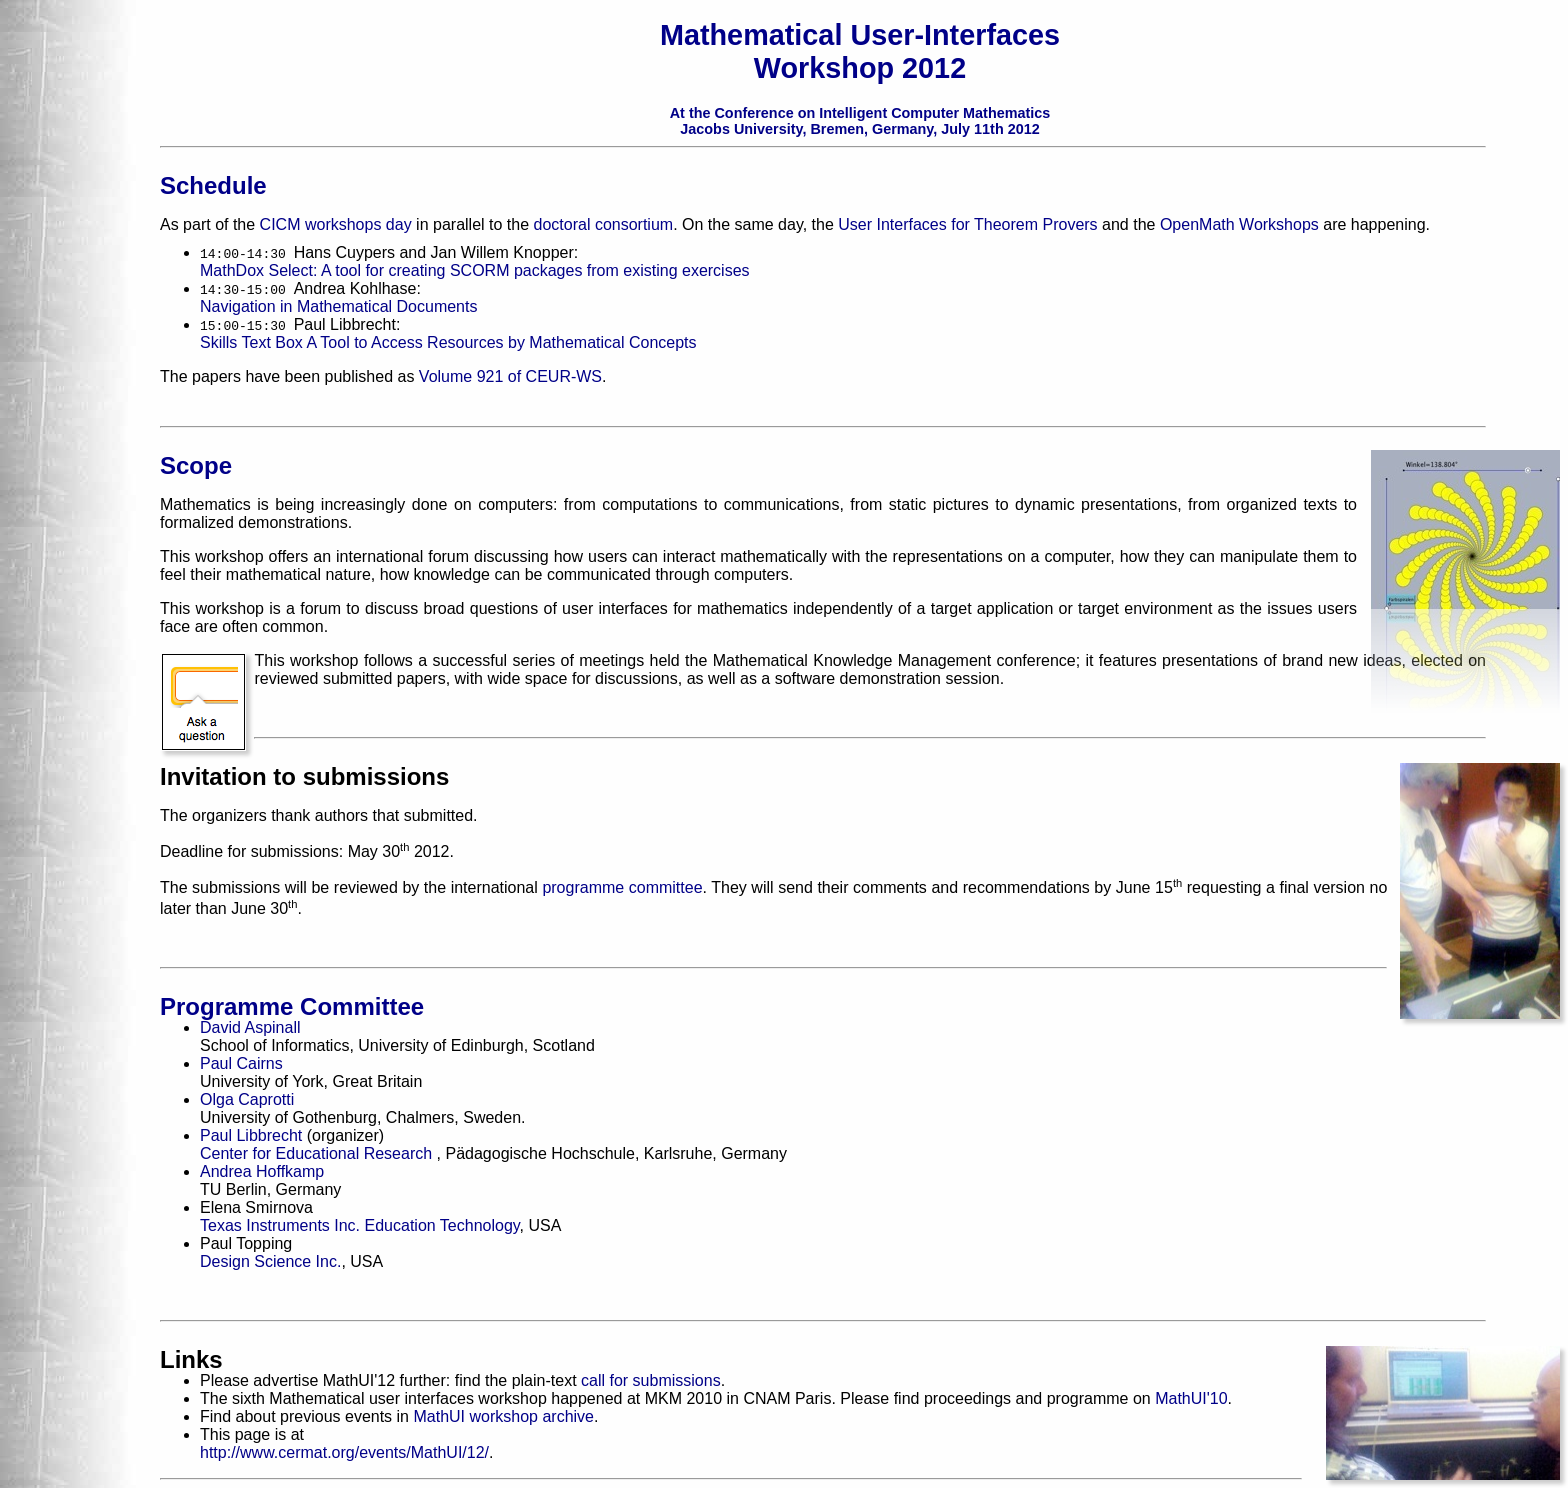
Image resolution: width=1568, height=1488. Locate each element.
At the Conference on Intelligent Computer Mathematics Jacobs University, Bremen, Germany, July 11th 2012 (860, 121)
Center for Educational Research (318, 1153)
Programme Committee (292, 1006)
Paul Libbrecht (251, 1135)
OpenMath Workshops (1239, 224)
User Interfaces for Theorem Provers (967, 224)
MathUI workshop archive (503, 1416)
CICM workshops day (336, 224)
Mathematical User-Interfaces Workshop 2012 (860, 51)
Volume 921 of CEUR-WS (510, 376)
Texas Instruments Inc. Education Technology (360, 1225)
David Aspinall (250, 1027)
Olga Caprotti (247, 1099)
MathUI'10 (1191, 1398)
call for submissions (651, 1380)
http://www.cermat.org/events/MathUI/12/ (344, 1452)
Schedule (213, 185)
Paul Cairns (241, 1063)
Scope (196, 465)
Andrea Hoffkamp (262, 1171)
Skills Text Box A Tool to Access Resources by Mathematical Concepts (448, 342)
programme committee (622, 888)
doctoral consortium (604, 224)
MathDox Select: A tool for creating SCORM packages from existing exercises (475, 270)
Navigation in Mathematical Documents (338, 306)
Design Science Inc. (270, 1261)
